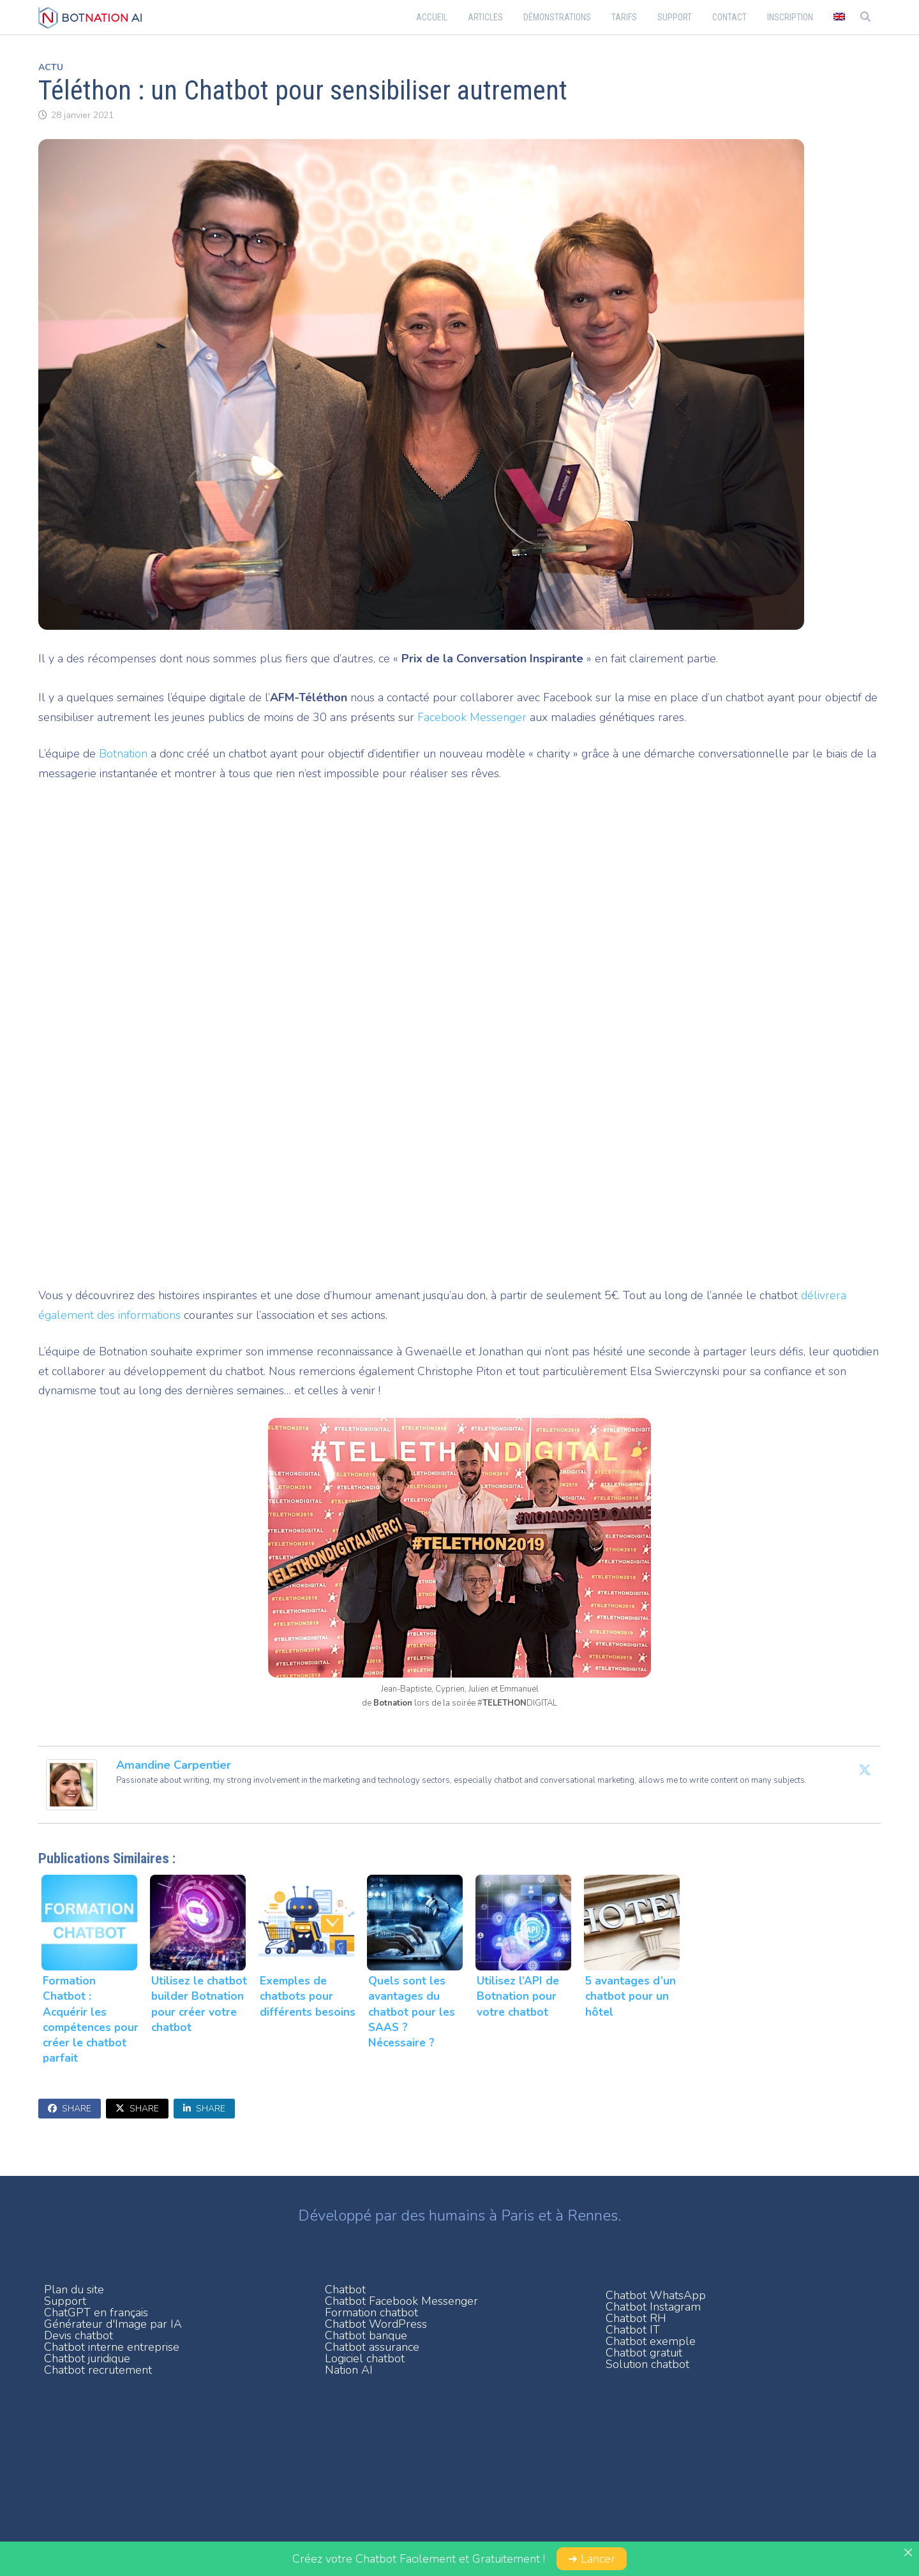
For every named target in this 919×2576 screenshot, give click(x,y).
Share (69, 2109)
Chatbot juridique (87, 2358)
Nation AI (349, 2370)
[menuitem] (839, 17)
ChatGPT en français (96, 2312)
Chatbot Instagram (653, 2306)
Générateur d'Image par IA (113, 2324)
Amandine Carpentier (173, 1765)
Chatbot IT (633, 2329)
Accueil (431, 17)
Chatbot (345, 2289)
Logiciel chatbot (365, 2358)
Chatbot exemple (651, 2341)
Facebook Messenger (472, 717)
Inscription (790, 17)
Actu (50, 67)
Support (674, 17)
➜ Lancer (591, 2558)
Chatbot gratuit (644, 2352)
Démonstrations (557, 17)
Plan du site (74, 2289)
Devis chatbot (78, 2335)
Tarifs (624, 17)
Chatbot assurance (372, 2347)
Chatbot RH (636, 2318)
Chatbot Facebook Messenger (401, 2301)
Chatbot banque (366, 2335)
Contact (729, 17)
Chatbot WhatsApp (656, 2295)
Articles (485, 17)
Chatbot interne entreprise (111, 2347)
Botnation (123, 753)
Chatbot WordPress (376, 2324)
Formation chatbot (371, 2312)
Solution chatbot (647, 2364)
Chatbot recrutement (98, 2370)
